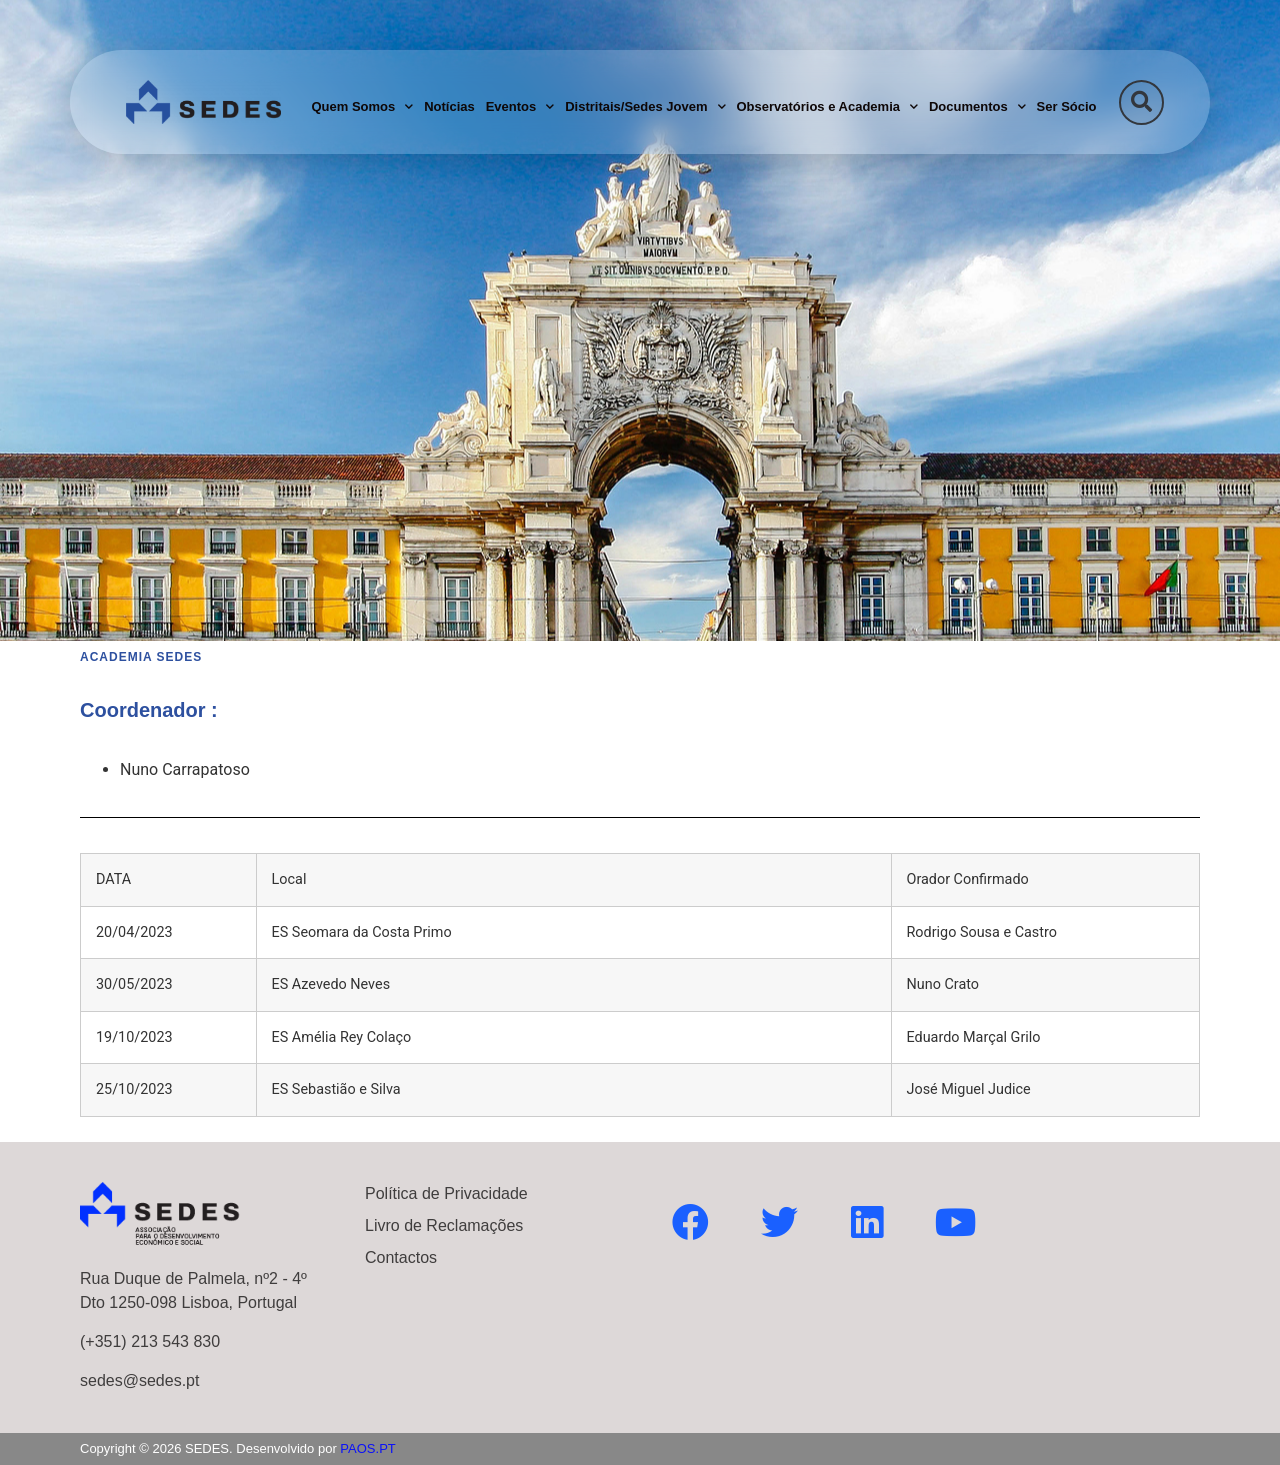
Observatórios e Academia (827, 106)
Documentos (977, 106)
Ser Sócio (1067, 106)
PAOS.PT (367, 1448)
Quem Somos (362, 106)
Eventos (520, 106)
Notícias (449, 106)
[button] (1141, 102)
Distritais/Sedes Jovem (645, 106)
